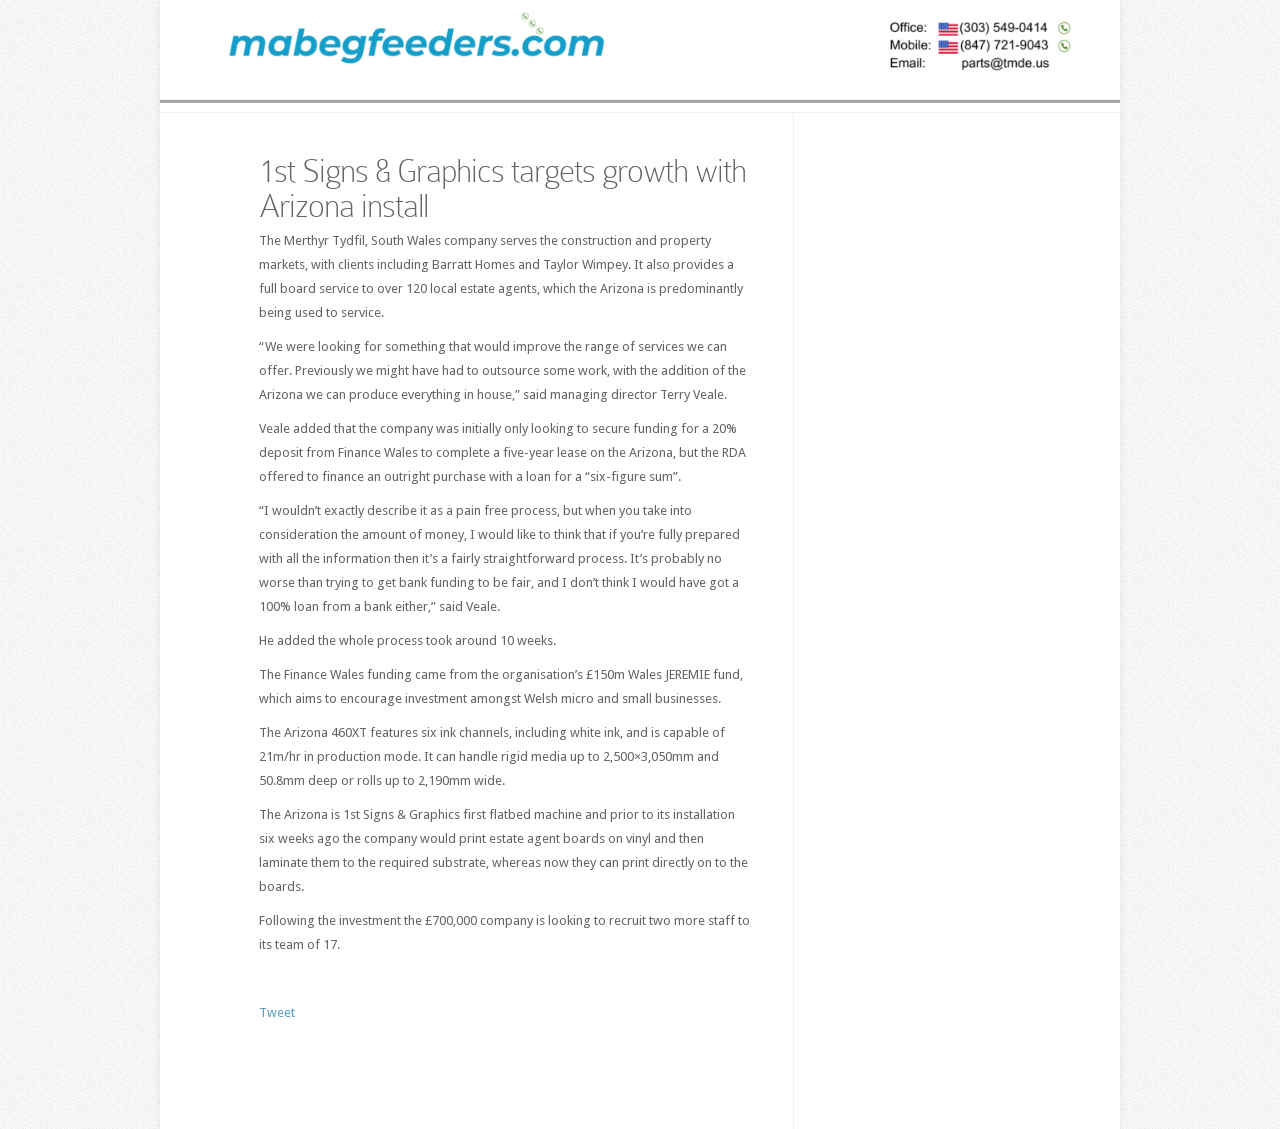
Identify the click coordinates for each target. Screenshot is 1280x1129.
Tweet (277, 1012)
